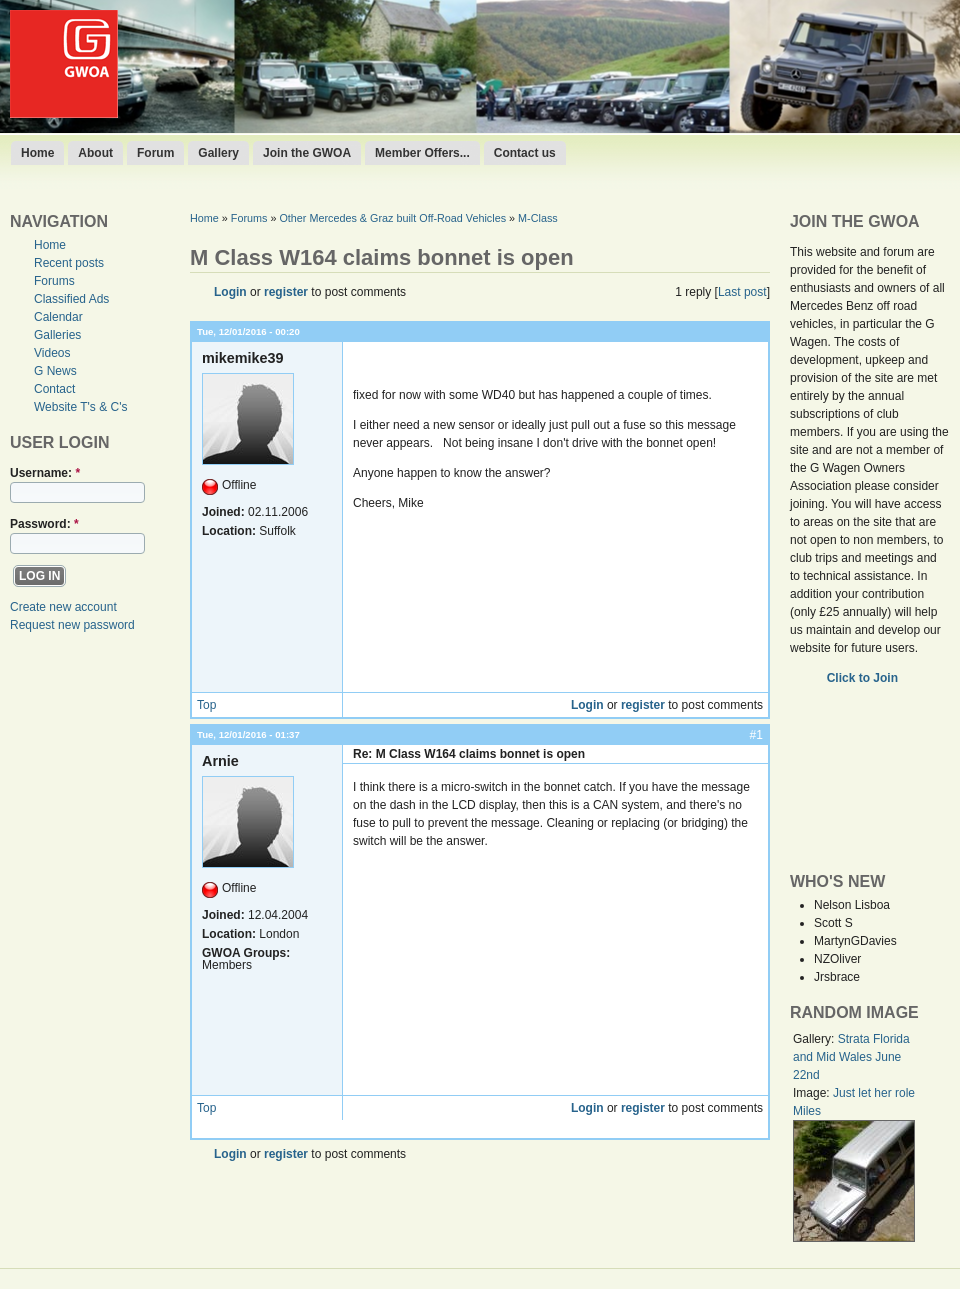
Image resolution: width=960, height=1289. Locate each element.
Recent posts (69, 263)
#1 (756, 735)
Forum (155, 153)
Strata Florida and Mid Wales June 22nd (851, 1057)
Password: (44, 524)
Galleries (57, 335)
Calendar (58, 317)
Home (37, 153)
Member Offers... (422, 153)
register (286, 292)
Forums (54, 281)
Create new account (63, 607)
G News (55, 371)
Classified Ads (71, 299)
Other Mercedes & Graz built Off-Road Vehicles (392, 218)
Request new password (72, 625)
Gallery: (815, 1039)
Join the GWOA (307, 153)
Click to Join (864, 678)
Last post (742, 292)
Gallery (218, 153)
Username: (45, 473)
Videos (52, 353)
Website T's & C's (81, 407)
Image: (813, 1093)
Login (230, 292)
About (95, 153)
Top (206, 705)
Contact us (525, 153)
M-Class (538, 218)
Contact (54, 389)
